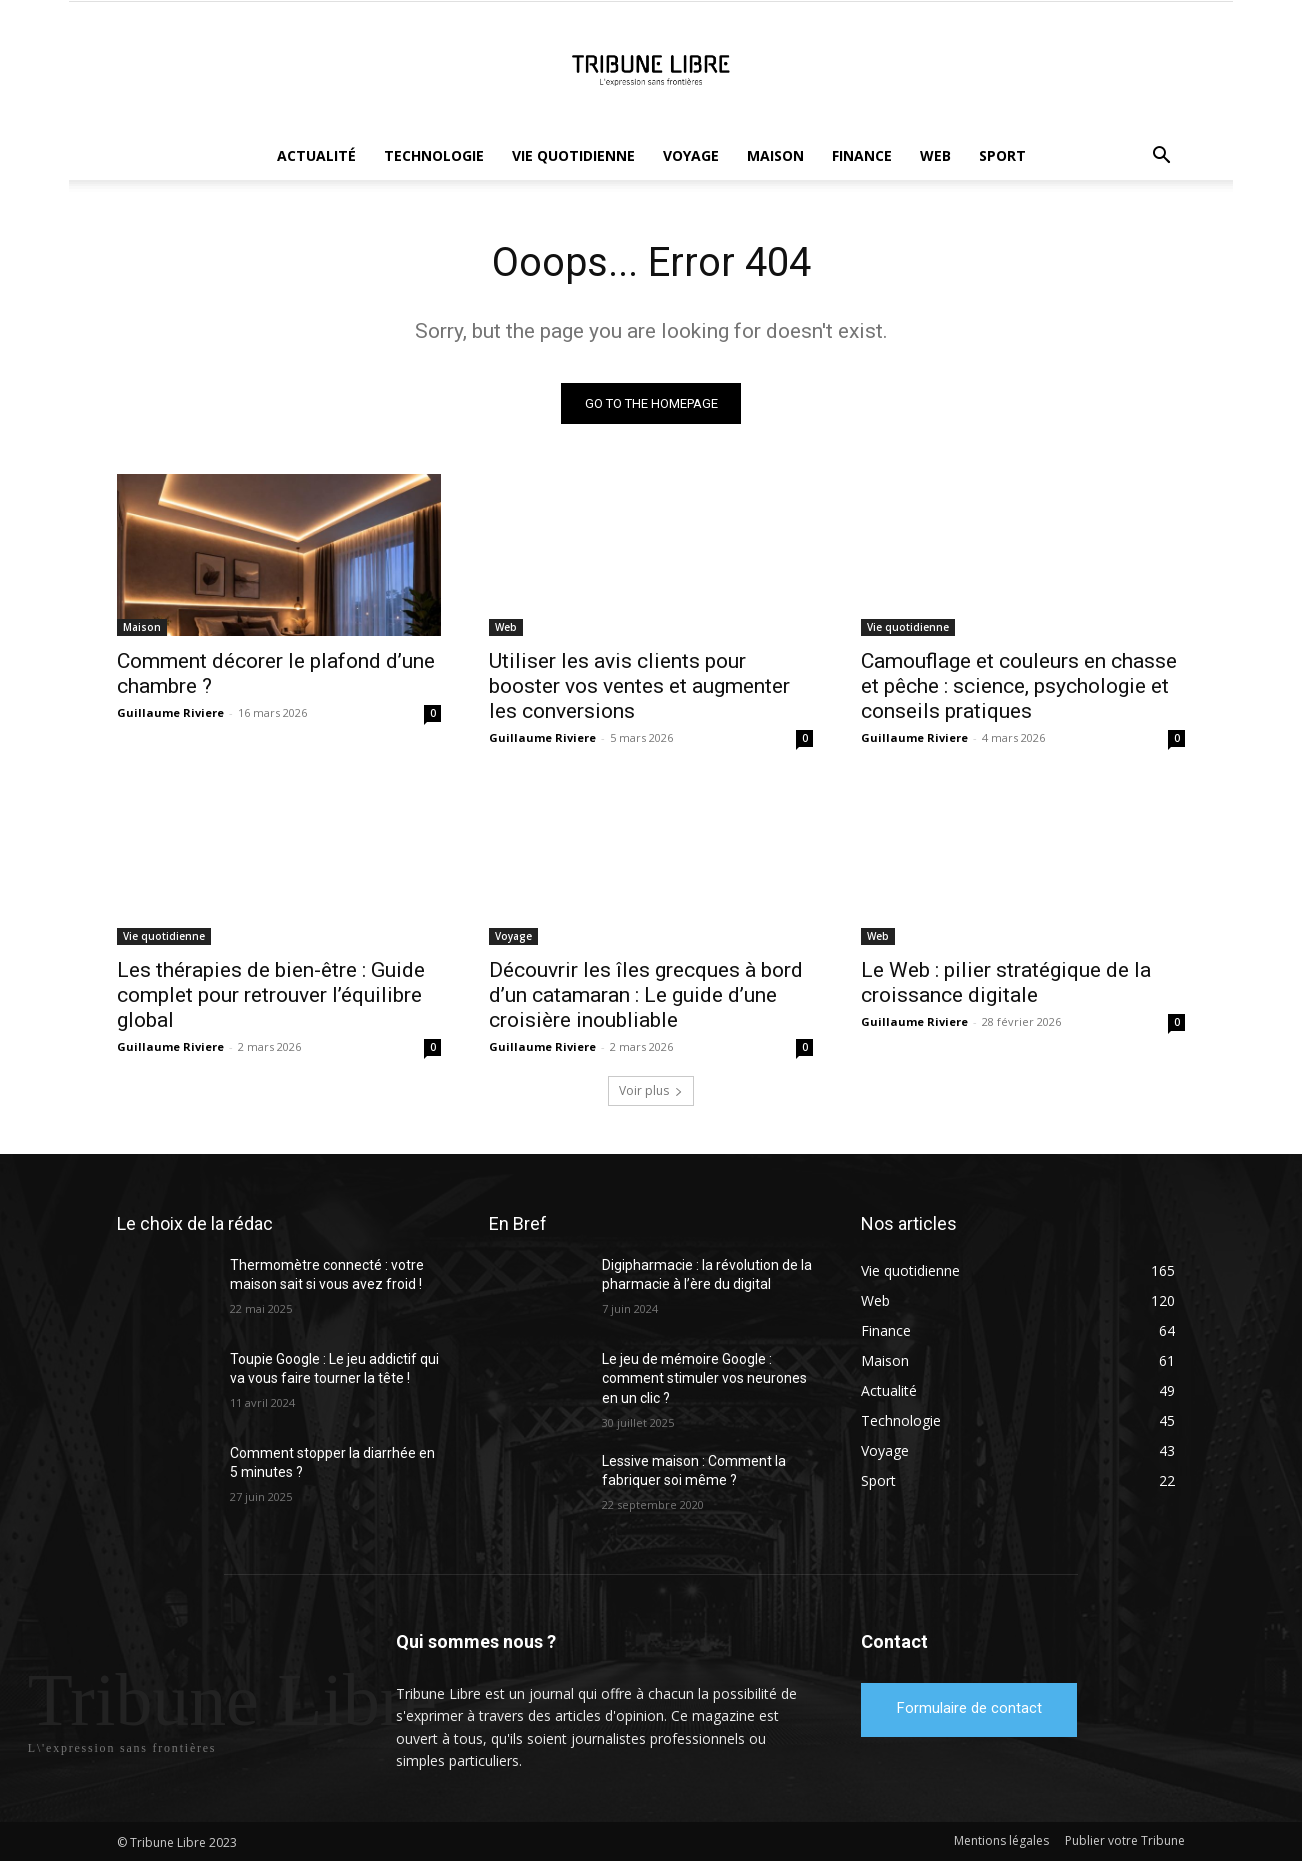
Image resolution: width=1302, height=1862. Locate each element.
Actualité (316, 155)
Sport (1002, 155)
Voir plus (651, 1090)
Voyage (691, 155)
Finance (862, 155)
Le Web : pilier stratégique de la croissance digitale (1006, 982)
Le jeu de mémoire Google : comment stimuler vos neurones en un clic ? (704, 1378)
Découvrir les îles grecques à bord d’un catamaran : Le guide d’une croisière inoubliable (646, 995)
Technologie (434, 155)
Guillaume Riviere (170, 712)
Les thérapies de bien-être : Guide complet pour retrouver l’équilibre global (271, 995)
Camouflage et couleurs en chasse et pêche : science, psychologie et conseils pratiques (1019, 686)
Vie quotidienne (573, 155)
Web (935, 155)
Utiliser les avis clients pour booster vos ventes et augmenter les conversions (639, 686)
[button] (1161, 157)
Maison (775, 155)
